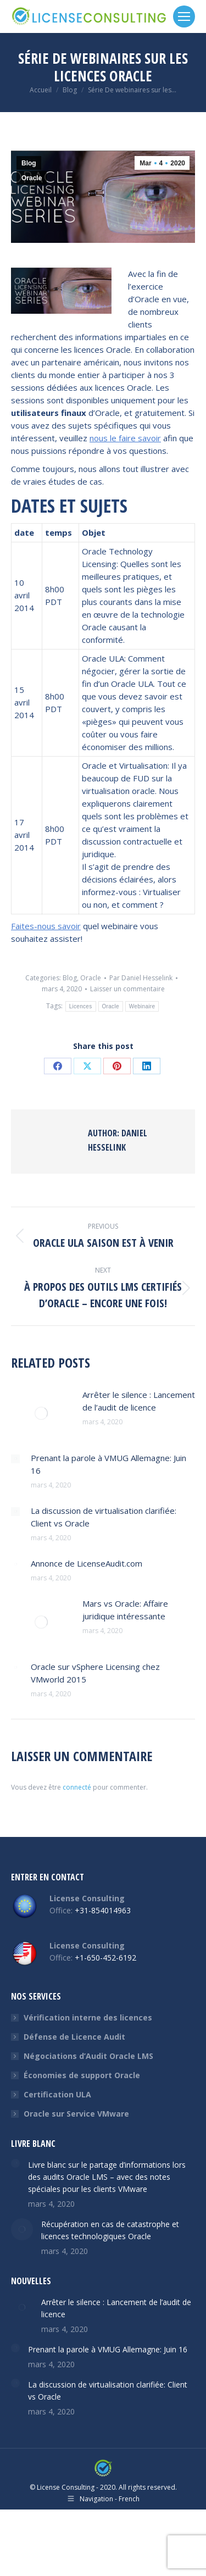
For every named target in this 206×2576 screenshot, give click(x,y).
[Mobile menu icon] (184, 16)
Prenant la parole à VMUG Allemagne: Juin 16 (108, 1464)
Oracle (31, 178)
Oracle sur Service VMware (76, 2113)
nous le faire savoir (125, 437)
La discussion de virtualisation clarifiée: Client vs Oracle (103, 1517)
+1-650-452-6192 (105, 1957)
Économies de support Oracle (82, 2075)
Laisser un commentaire (127, 988)
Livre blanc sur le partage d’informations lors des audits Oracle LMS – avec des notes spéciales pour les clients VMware (107, 2176)
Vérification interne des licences (88, 2017)
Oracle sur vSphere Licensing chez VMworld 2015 (95, 1673)
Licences (80, 1006)
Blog (28, 163)
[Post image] (41, 1413)
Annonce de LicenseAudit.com (86, 1563)
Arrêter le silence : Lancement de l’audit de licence (138, 1401)
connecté (77, 1787)
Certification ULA (57, 2094)
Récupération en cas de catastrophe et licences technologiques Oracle (110, 2230)
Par (140, 977)
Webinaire (142, 1006)
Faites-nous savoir (46, 925)
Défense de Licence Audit (74, 2036)
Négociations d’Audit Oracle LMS (88, 2056)
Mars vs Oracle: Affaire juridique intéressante (125, 1610)
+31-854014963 (103, 1910)
